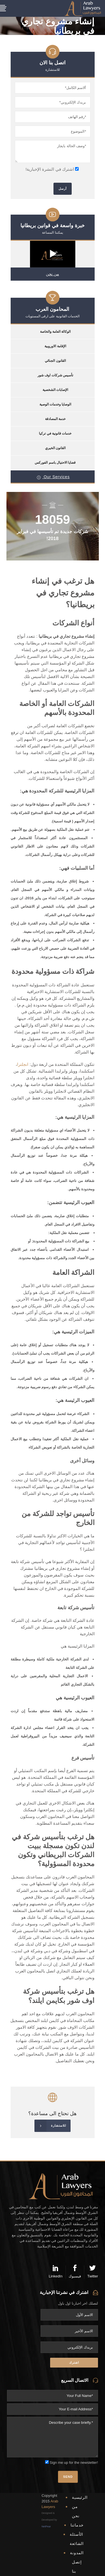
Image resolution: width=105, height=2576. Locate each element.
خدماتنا (77, 2525)
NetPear (46, 2526)
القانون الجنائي (55, 361)
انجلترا (22, 1064)
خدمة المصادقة (55, 419)
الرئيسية (80, 2497)
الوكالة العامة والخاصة (55, 332)
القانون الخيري (55, 448)
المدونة (77, 2553)
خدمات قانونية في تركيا (55, 433)
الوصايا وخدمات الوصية (55, 404)
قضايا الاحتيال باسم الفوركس (55, 462)
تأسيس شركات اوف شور (55, 375)
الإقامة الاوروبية (55, 346)
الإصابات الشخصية (55, 390)
